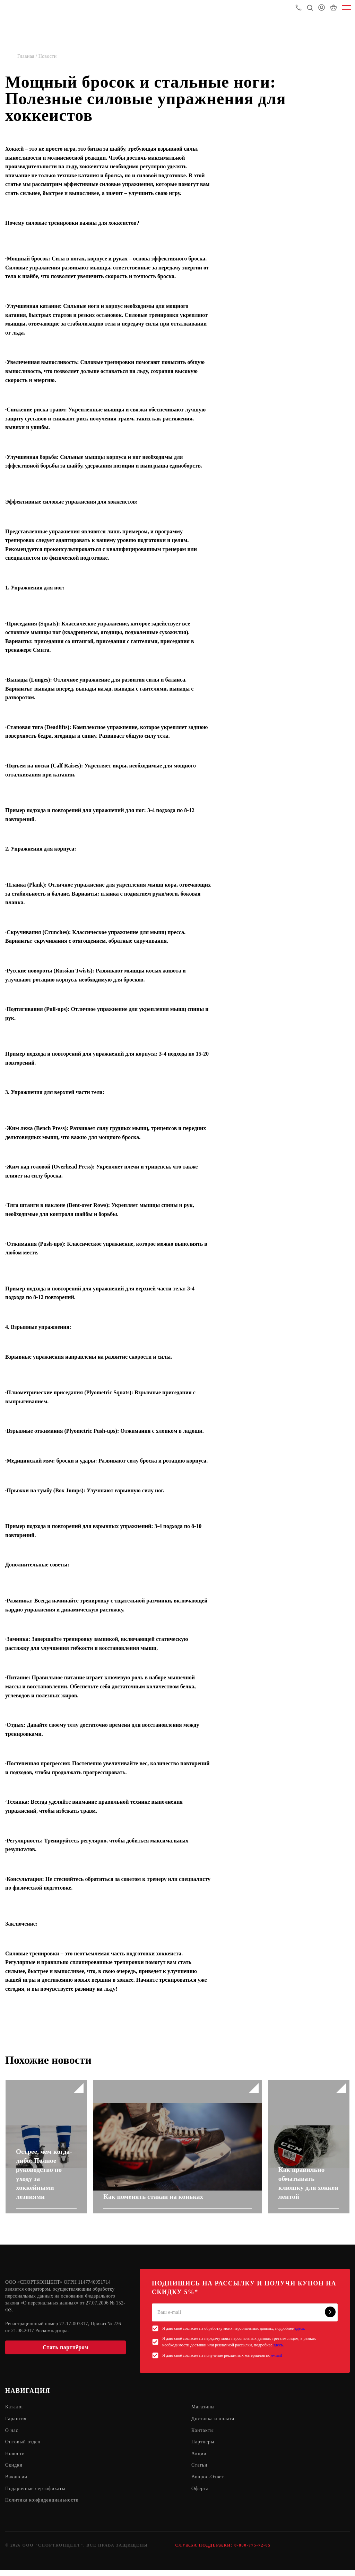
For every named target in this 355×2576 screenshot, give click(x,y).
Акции (199, 2459)
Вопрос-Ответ (208, 2482)
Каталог (14, 2412)
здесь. (300, 2333)
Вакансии (16, 2482)
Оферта (200, 2494)
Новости (15, 2459)
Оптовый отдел (23, 2447)
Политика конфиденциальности (42, 2506)
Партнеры (203, 2447)
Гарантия (16, 2423)
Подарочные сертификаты (36, 2494)
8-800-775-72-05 (252, 2551)
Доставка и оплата (213, 2423)
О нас (12, 2435)
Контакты (202, 2435)
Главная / (27, 56)
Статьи (199, 2470)
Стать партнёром (65, 2352)
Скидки (14, 2470)
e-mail (276, 2360)
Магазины (203, 2412)
